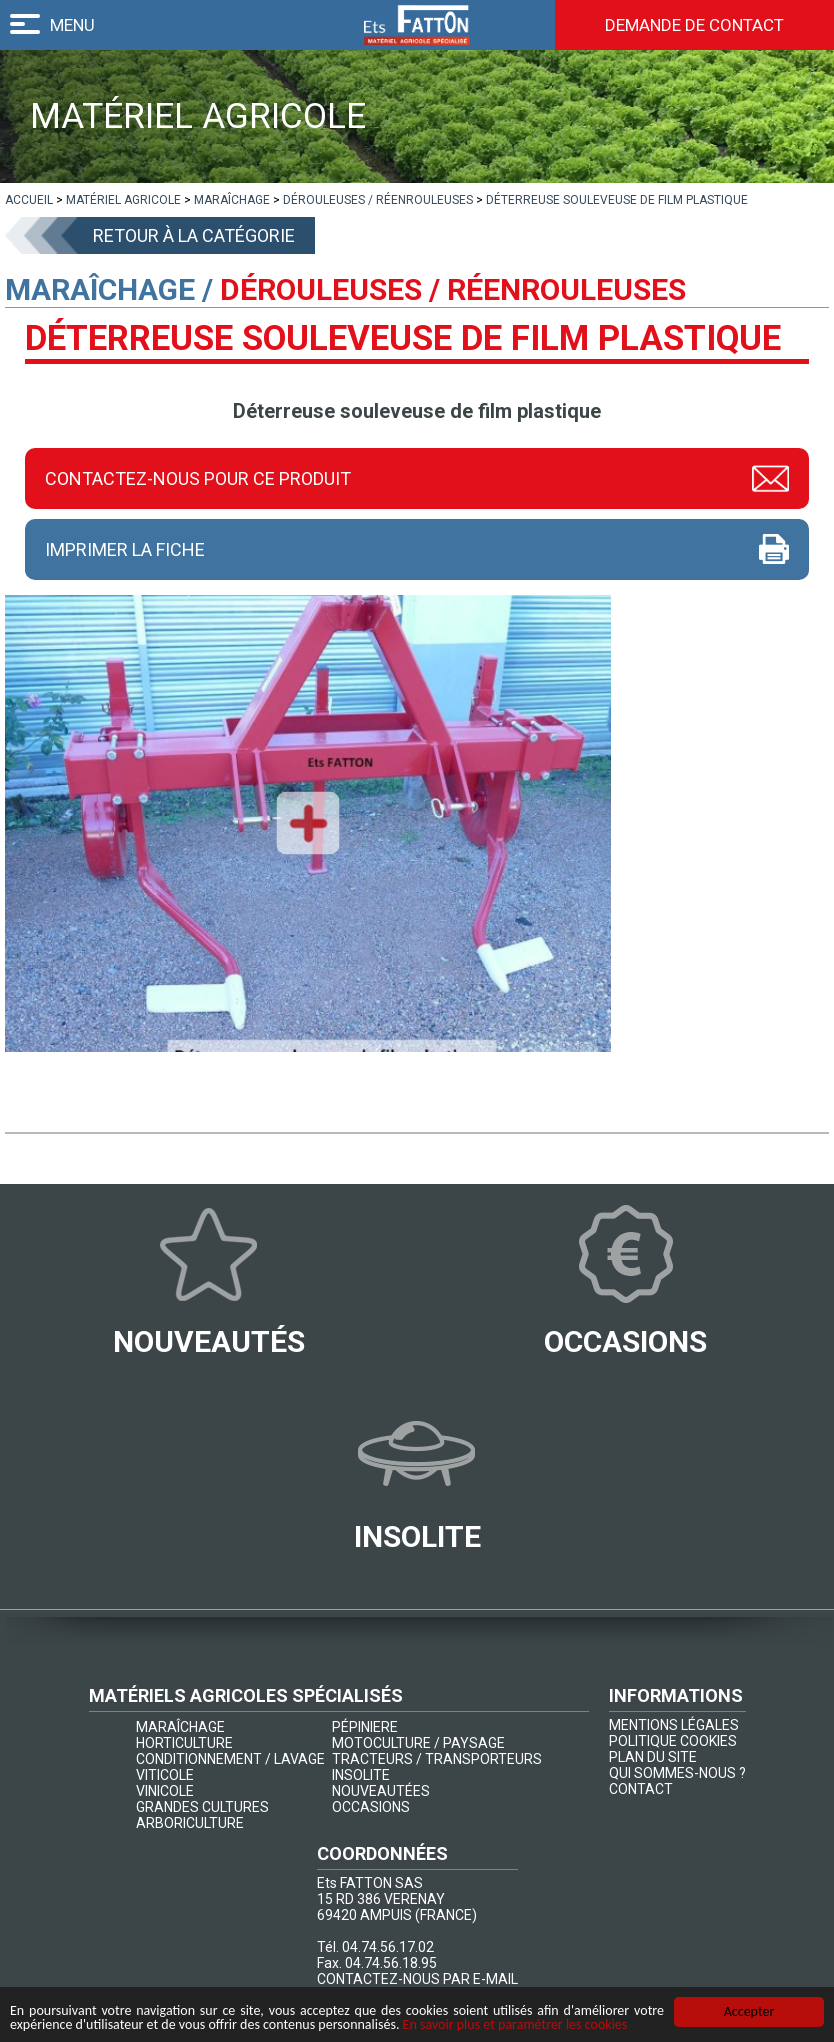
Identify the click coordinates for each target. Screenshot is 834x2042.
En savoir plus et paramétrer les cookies (515, 2024)
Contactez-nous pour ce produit (198, 478)
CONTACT (641, 1789)
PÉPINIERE (365, 1727)
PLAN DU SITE (653, 1757)
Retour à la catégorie (194, 235)
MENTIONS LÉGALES (674, 1725)
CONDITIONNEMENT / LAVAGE (230, 1759)
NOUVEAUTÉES (381, 1791)
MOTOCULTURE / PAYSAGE (418, 1743)
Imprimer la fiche (125, 549)
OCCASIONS (371, 1807)
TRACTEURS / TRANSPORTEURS (437, 1759)
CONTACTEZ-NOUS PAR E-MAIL (417, 1979)
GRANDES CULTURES (202, 1807)
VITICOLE (165, 1775)
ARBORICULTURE (190, 1823)
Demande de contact (694, 25)
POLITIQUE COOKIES (673, 1741)
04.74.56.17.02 (388, 1947)
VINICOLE (165, 1791)
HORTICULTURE (184, 1743)
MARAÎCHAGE (180, 1727)
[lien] (29, 200)
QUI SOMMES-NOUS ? (677, 1773)
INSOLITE (361, 1775)
